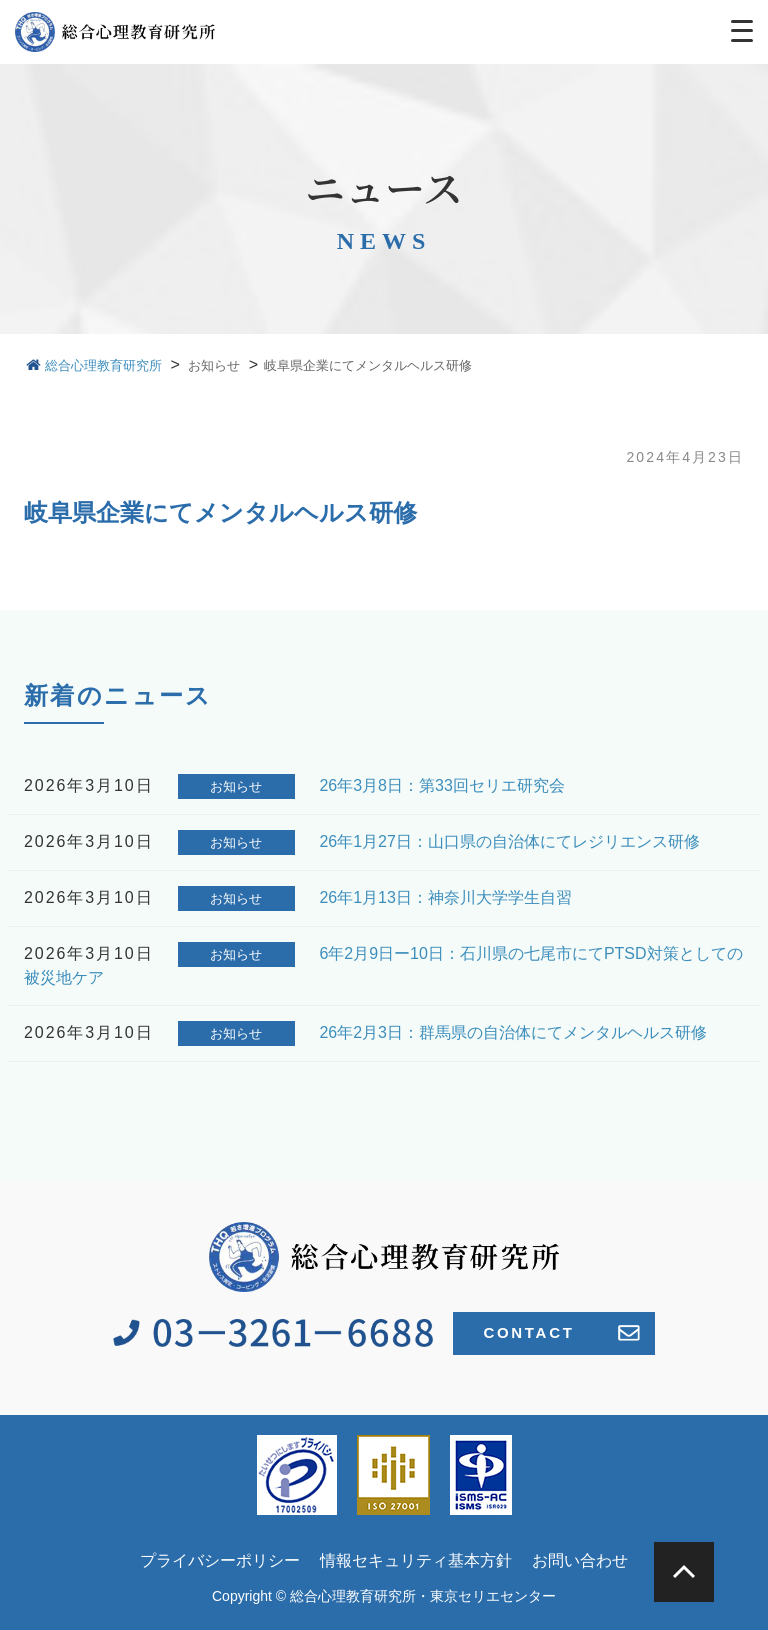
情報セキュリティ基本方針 (416, 1560)
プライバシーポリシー (220, 1560)
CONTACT (561, 1333)
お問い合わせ (580, 1560)
